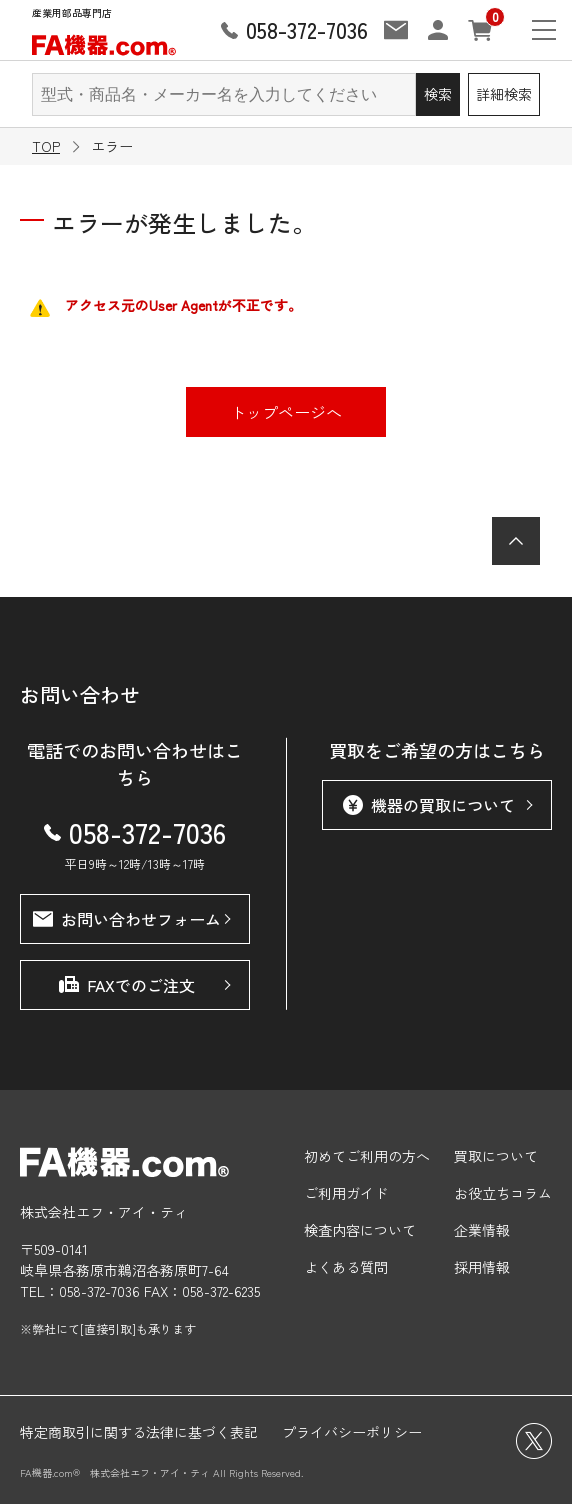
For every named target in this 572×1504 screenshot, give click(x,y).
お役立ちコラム (503, 1193)
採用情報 (482, 1267)
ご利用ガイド (346, 1193)
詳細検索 (504, 94)
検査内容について (360, 1230)
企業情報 (482, 1230)
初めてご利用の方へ (367, 1156)
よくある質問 (346, 1267)
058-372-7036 (135, 832)
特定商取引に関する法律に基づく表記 (139, 1432)
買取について (496, 1156)
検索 (438, 94)
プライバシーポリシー (352, 1432)
